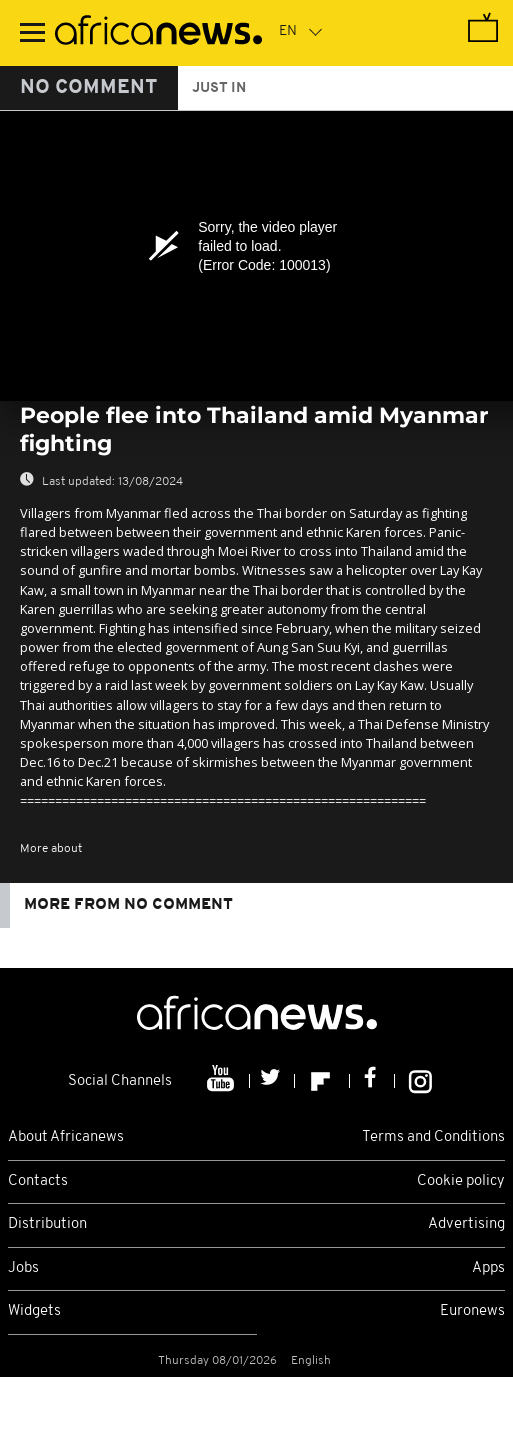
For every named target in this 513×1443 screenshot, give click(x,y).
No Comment (89, 88)
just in (219, 88)
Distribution (47, 1224)
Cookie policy (461, 1181)
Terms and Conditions (433, 1137)
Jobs (23, 1268)
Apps (488, 1268)
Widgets (34, 1311)
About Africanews (66, 1137)
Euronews (472, 1311)
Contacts (38, 1181)
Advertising (466, 1224)
